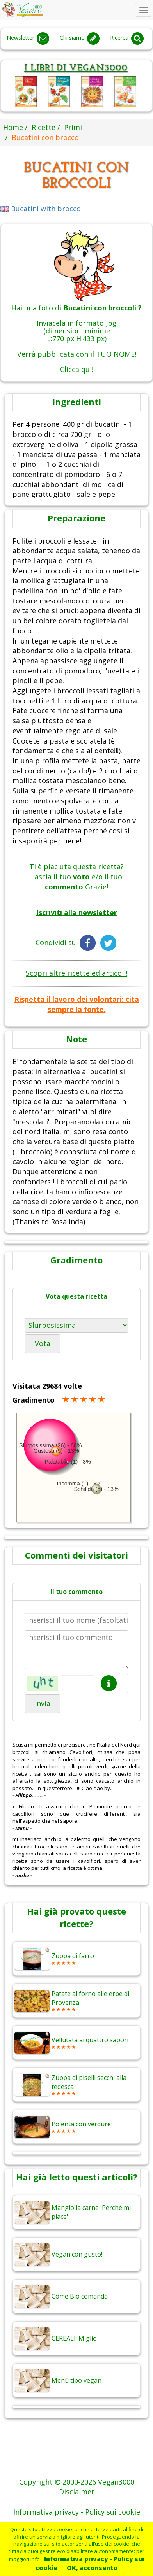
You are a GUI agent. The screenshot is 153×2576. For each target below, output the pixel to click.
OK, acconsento (92, 2568)
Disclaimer (76, 2491)
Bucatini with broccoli (42, 208)
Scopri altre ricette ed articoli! (76, 973)
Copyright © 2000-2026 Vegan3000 (76, 2482)
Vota (42, 1343)
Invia (42, 1703)
